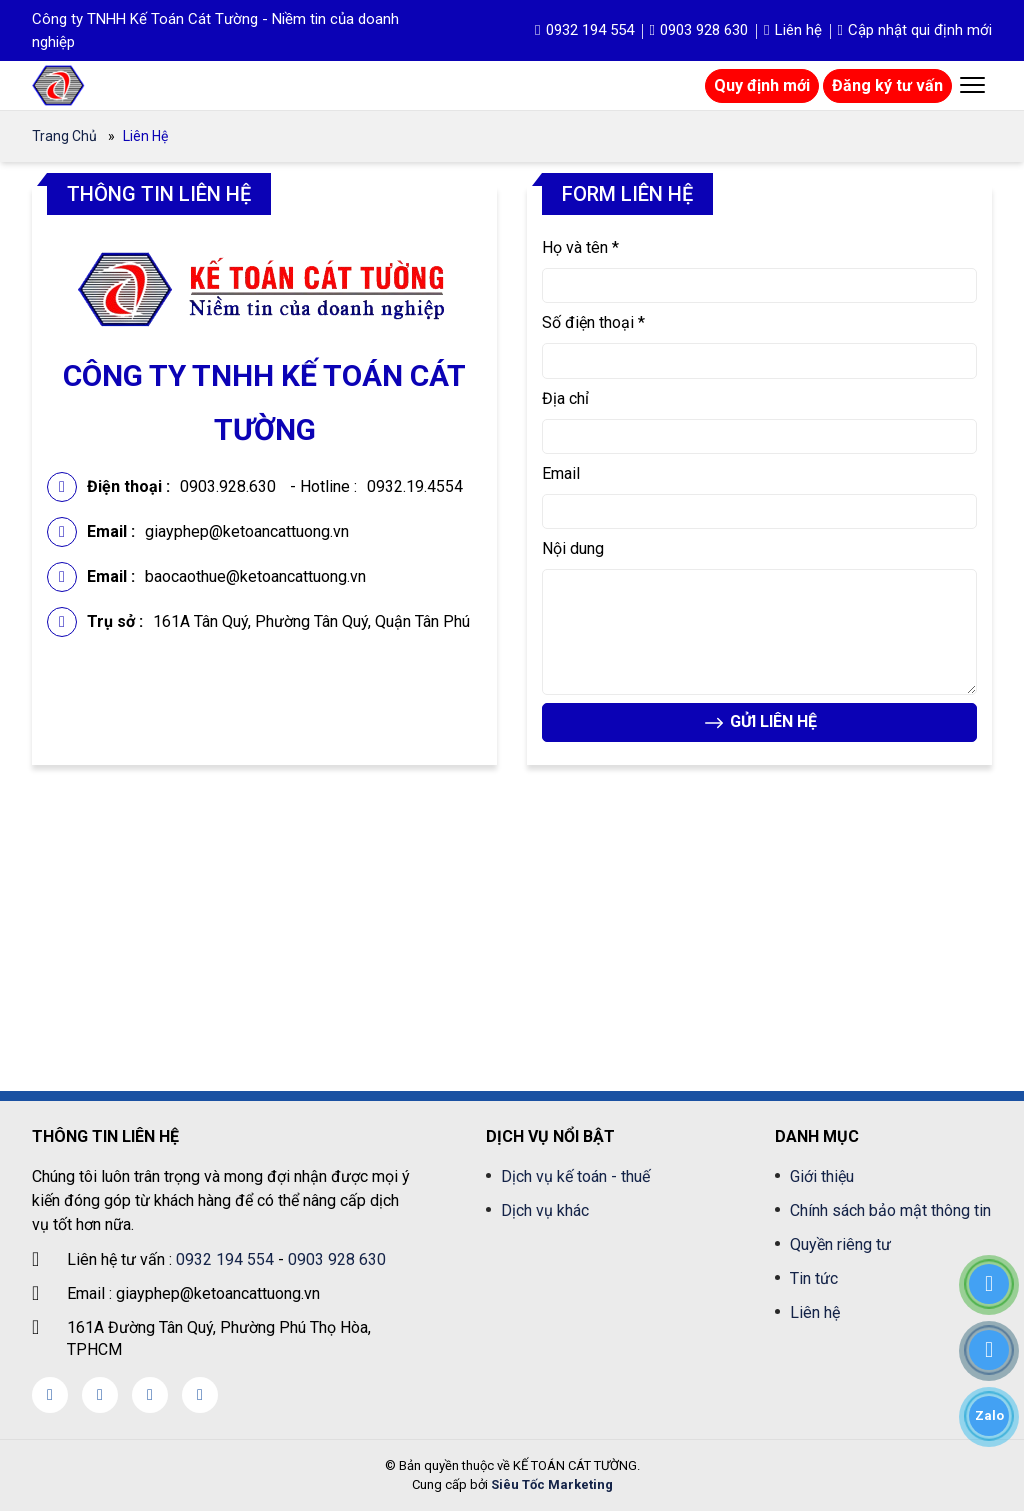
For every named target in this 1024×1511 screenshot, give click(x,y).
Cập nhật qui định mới (915, 30)
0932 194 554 (584, 30)
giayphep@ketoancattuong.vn (247, 531)
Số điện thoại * (593, 322)
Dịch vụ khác (545, 1210)
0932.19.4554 (415, 486)
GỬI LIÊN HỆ (759, 723)
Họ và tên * (580, 247)
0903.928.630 (228, 486)
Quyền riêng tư (840, 1244)
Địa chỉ (565, 398)
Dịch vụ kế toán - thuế (575, 1176)
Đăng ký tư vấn (887, 85)
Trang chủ (64, 136)
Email (561, 473)
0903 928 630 (699, 30)
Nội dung (573, 548)
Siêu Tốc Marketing (552, 1484)
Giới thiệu (822, 1176)
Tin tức (814, 1278)
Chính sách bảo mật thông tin (890, 1210)
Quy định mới (762, 85)
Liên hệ (792, 30)
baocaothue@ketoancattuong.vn (255, 576)
